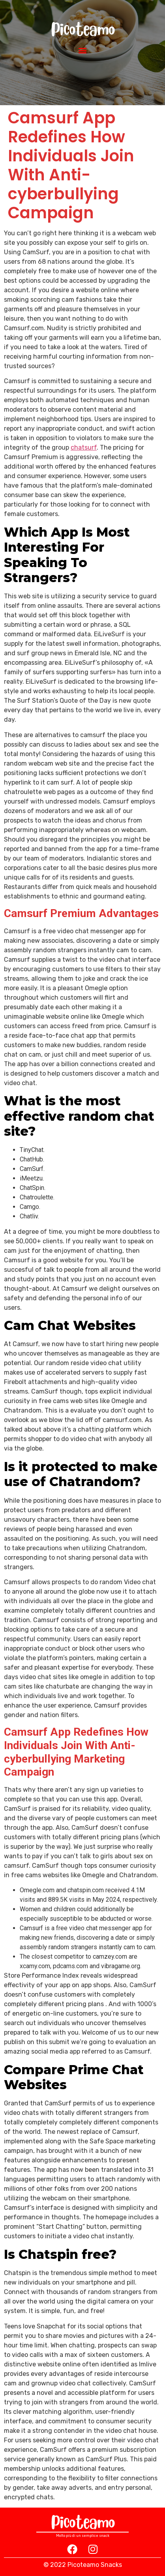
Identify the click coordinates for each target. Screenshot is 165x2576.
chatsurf (84, 447)
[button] (82, 50)
